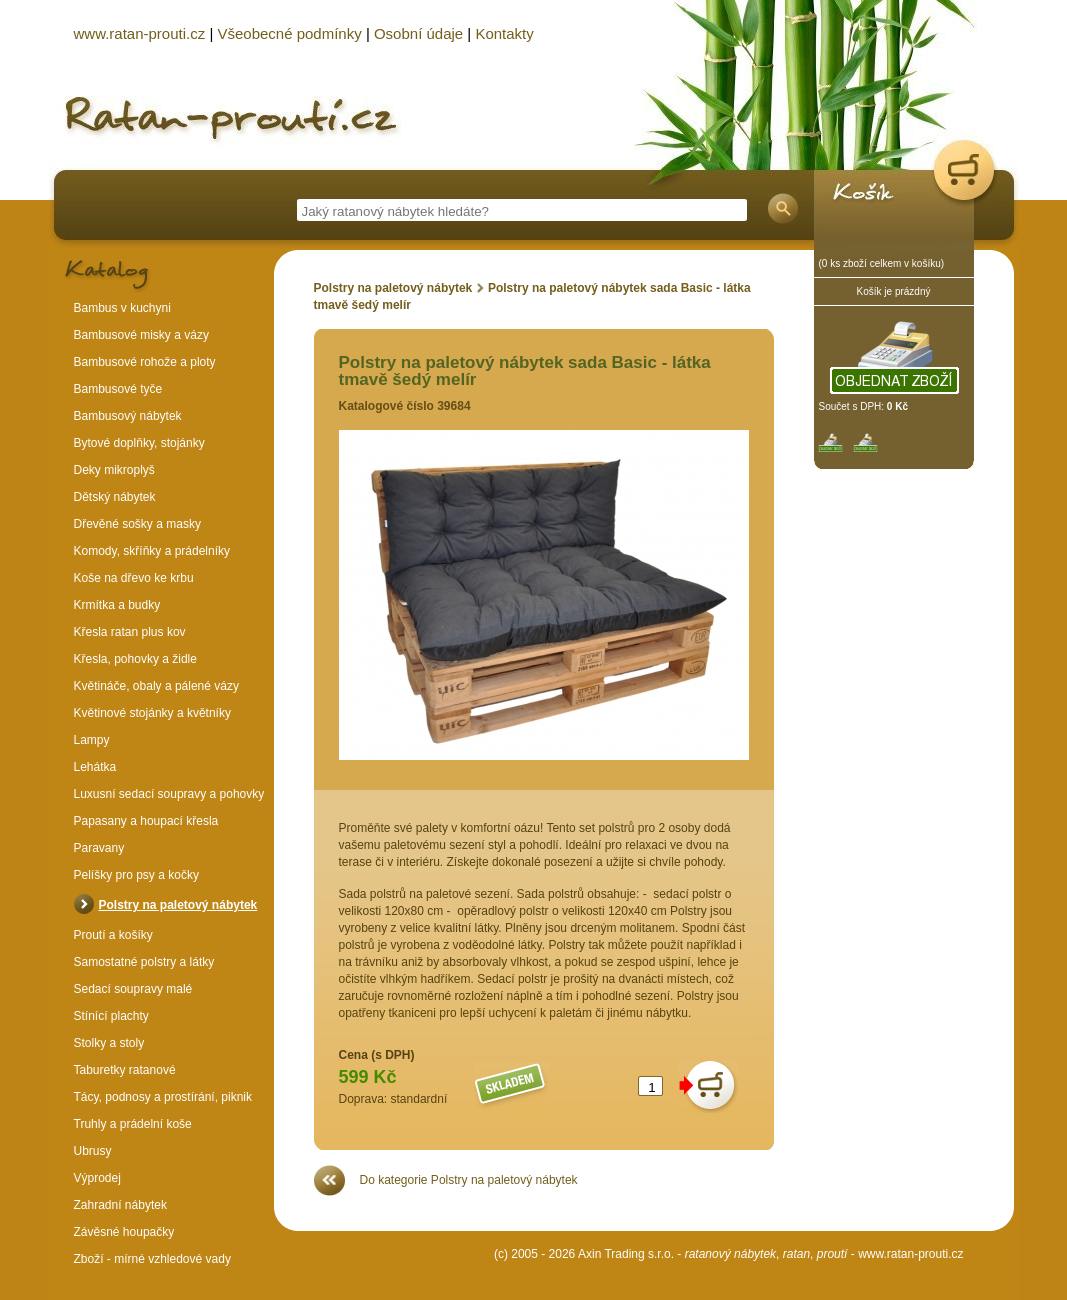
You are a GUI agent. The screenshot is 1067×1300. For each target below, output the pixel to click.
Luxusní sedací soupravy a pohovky (169, 794)
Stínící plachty (111, 1016)
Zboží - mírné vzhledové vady (152, 1259)
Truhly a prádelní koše (133, 1124)
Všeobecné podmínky (289, 33)
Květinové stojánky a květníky (152, 713)
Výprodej (97, 1178)
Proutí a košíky (113, 935)
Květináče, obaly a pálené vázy (156, 686)
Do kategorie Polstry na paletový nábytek (469, 1180)
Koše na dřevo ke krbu (134, 578)
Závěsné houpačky (124, 1232)
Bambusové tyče (118, 389)
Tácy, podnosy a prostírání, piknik (163, 1097)
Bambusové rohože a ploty (145, 362)
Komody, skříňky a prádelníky (152, 551)
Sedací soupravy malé (133, 989)
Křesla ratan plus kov (130, 632)
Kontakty (504, 33)
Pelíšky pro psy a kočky (136, 875)
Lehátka (95, 767)
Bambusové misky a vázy (141, 335)
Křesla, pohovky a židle (135, 659)
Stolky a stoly (109, 1043)
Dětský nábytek (115, 497)
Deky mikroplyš (114, 470)
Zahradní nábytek (120, 1205)
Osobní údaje (418, 33)
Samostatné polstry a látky (144, 962)
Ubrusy (93, 1151)
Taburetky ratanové (125, 1070)
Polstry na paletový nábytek (393, 288)
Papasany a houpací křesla (146, 821)
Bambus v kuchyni (122, 308)
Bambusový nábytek (128, 416)
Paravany (99, 848)
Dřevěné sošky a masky (137, 524)
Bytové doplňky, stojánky (139, 443)
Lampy (92, 740)
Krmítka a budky (117, 605)
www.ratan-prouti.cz (910, 1254)
